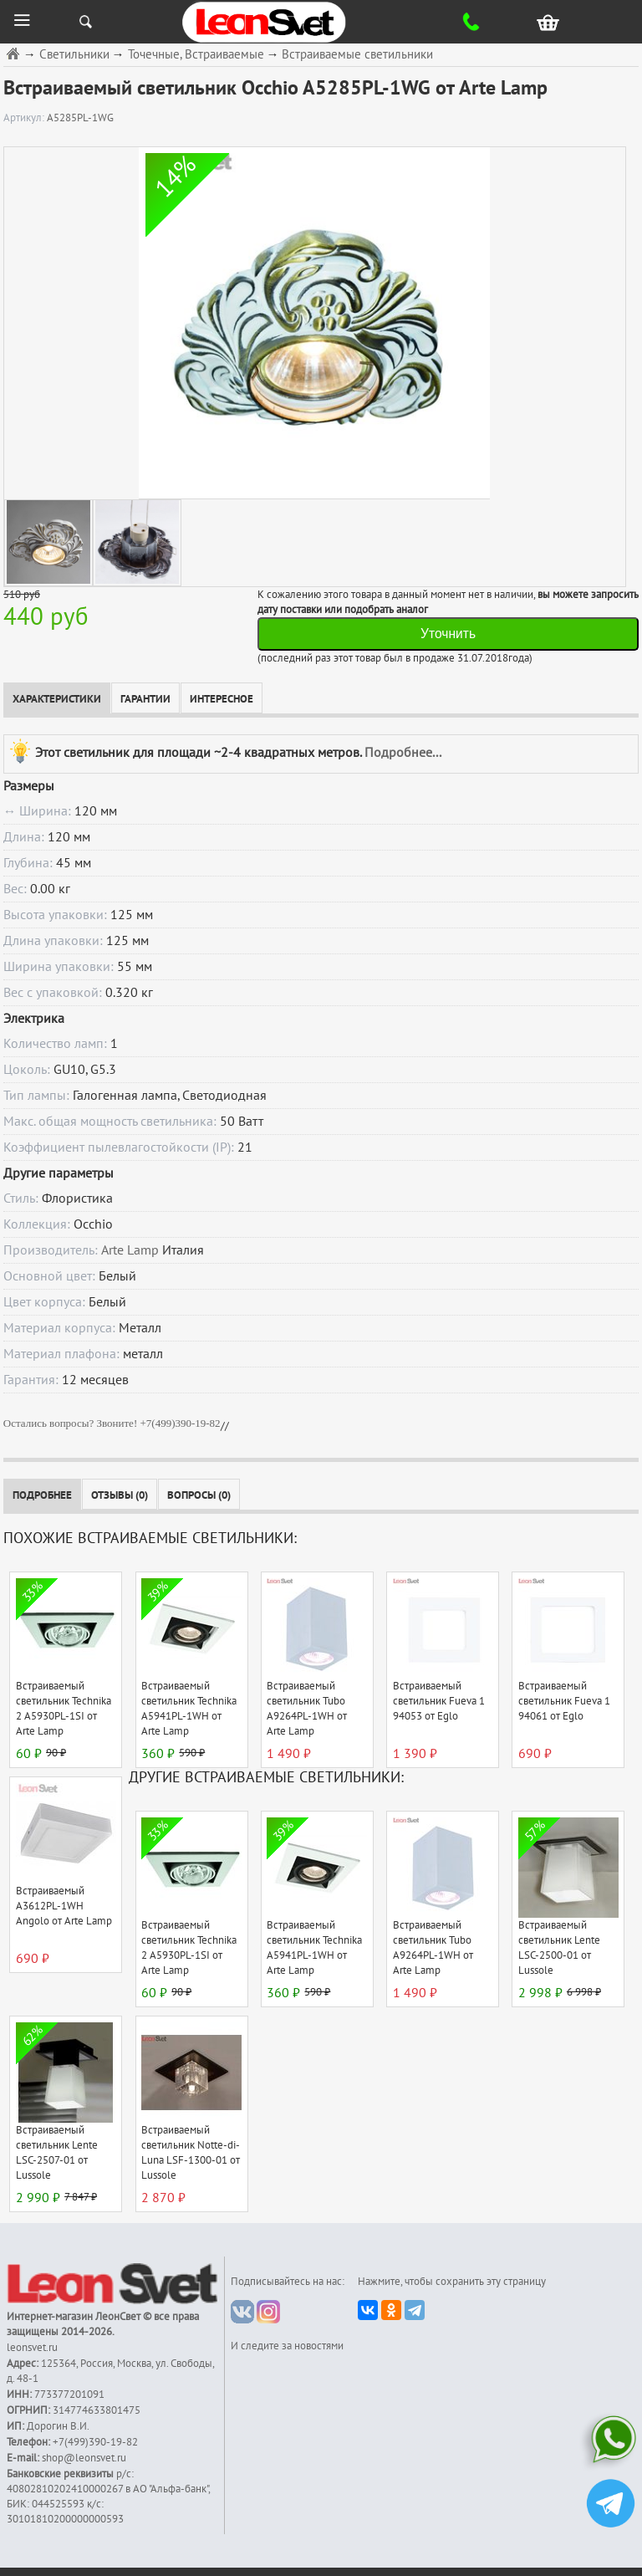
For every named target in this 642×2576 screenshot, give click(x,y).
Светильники (74, 55)
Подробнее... (402, 751)
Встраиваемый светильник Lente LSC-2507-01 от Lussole (57, 2153)
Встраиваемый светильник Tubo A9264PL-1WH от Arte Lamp (307, 1708)
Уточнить (448, 633)
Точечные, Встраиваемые (196, 55)
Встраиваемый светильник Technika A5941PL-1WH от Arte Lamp (189, 1708)
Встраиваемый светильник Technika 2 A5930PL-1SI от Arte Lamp (63, 1708)
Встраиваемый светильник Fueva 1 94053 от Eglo (439, 1701)
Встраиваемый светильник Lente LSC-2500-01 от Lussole (559, 1948)
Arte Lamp (130, 1250)
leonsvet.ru (32, 2347)
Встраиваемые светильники (357, 55)
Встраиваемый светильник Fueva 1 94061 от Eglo (564, 1701)
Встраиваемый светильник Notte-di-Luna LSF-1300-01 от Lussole (190, 2153)
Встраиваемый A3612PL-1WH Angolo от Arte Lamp (64, 1906)
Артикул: (25, 118)
